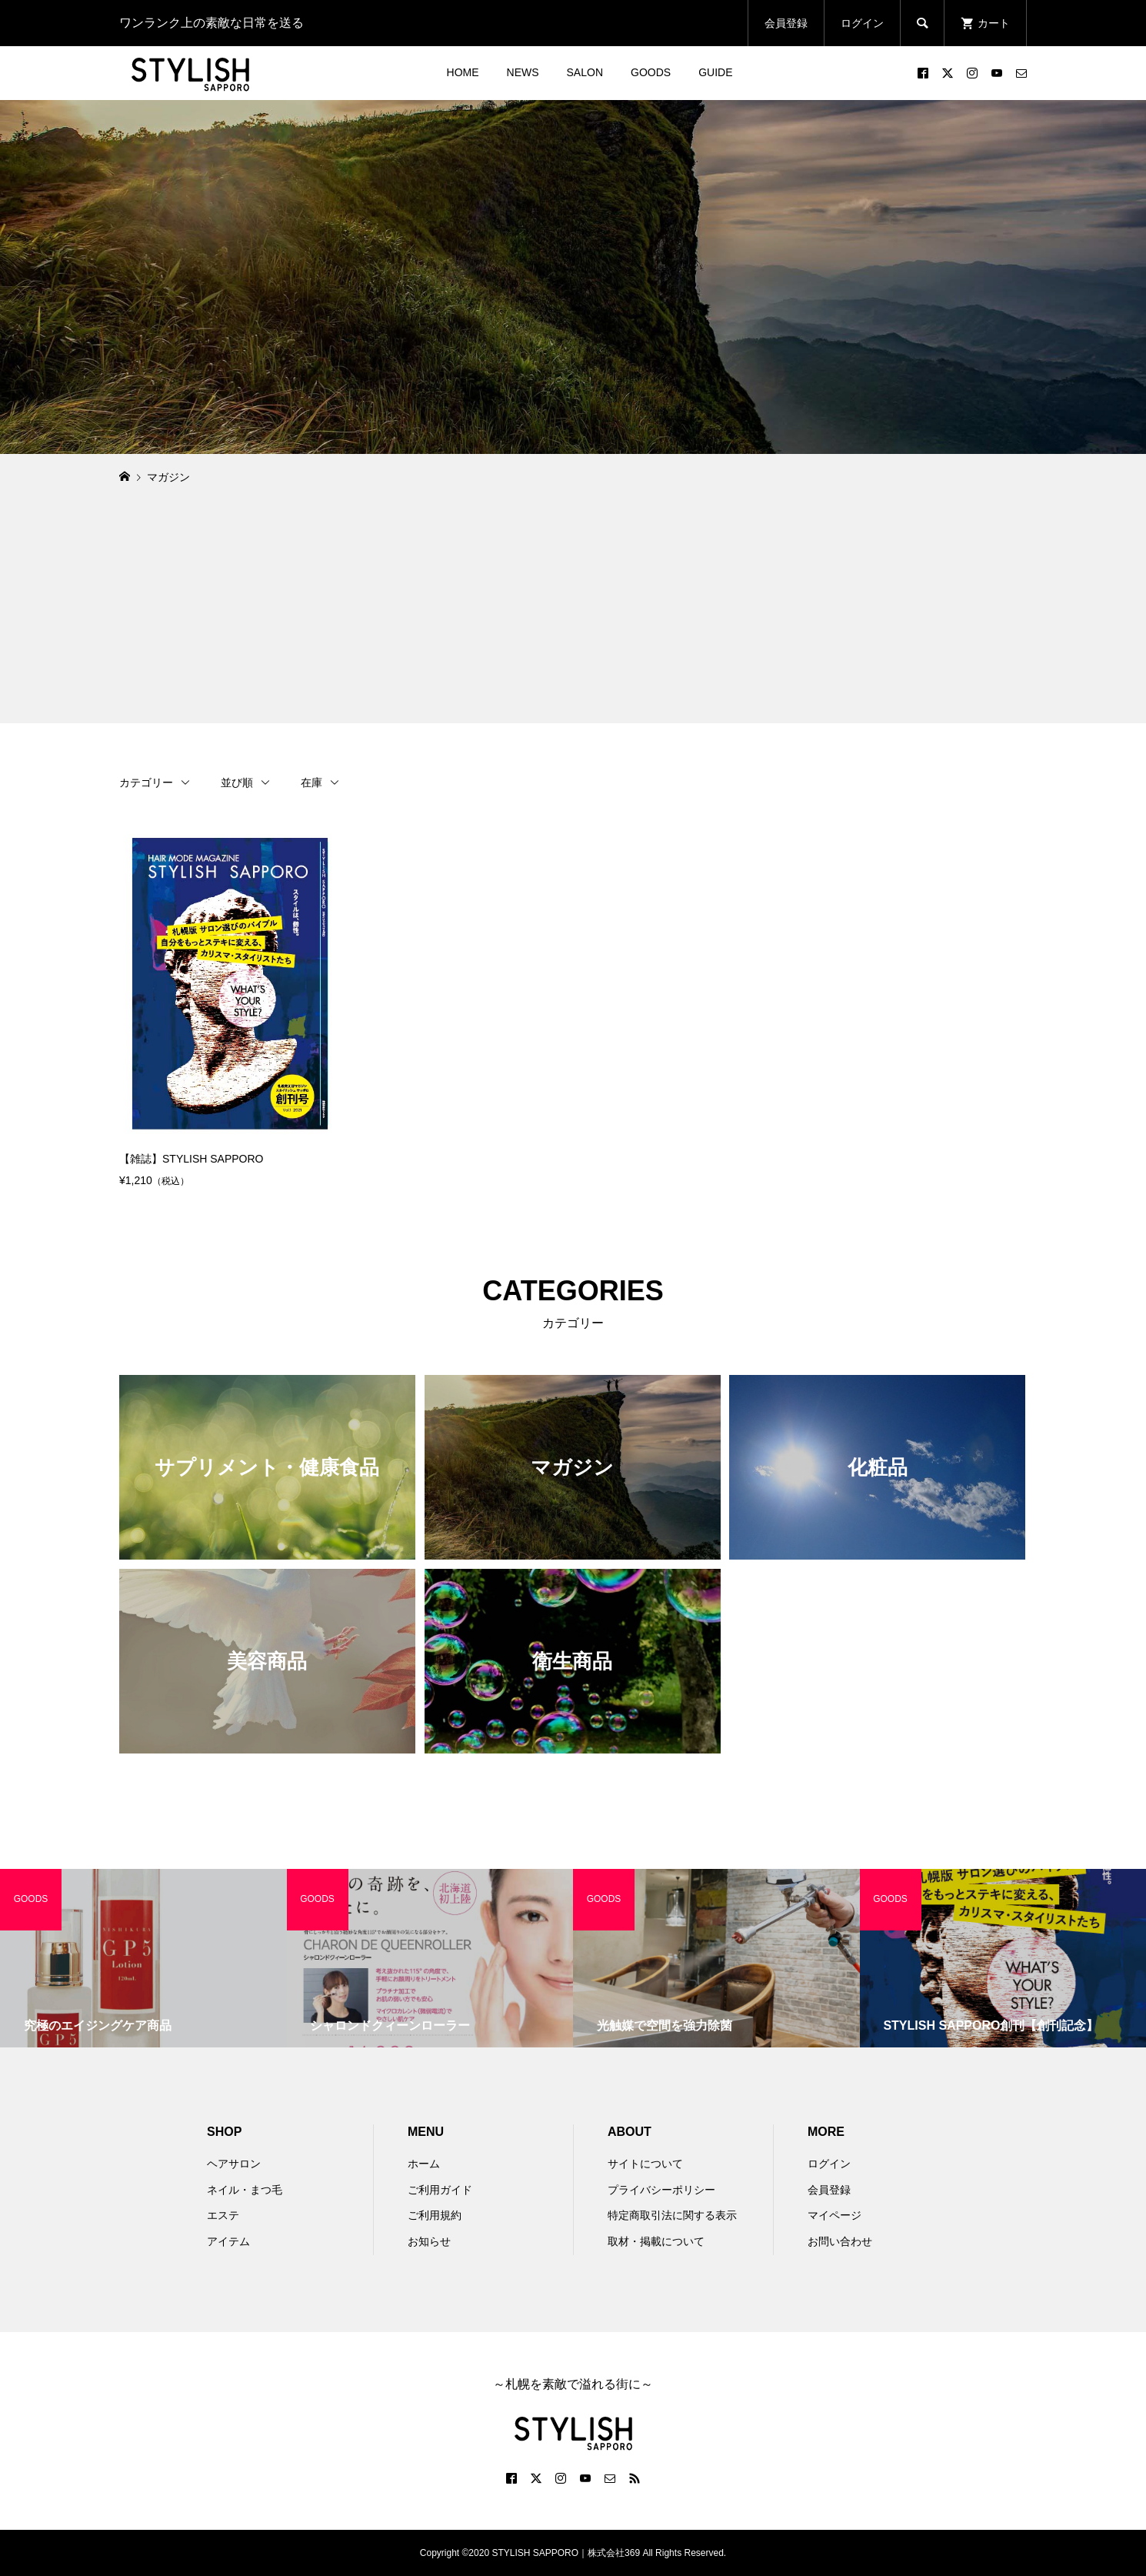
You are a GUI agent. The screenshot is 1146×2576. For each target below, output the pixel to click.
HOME (463, 72)
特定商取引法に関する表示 (672, 2215)
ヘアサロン (234, 2163)
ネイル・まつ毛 (244, 2190)
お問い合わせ (840, 2241)
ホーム (424, 2163)
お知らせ (429, 2241)
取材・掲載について (656, 2241)
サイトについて (645, 2163)
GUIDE (715, 72)
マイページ (834, 2215)
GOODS (651, 72)
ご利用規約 (434, 2215)
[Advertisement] (573, 615)
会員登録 (786, 23)
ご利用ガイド (440, 2190)
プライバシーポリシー (661, 2190)
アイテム (228, 2241)
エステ (223, 2215)
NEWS (523, 72)
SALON (585, 72)
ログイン (862, 23)
